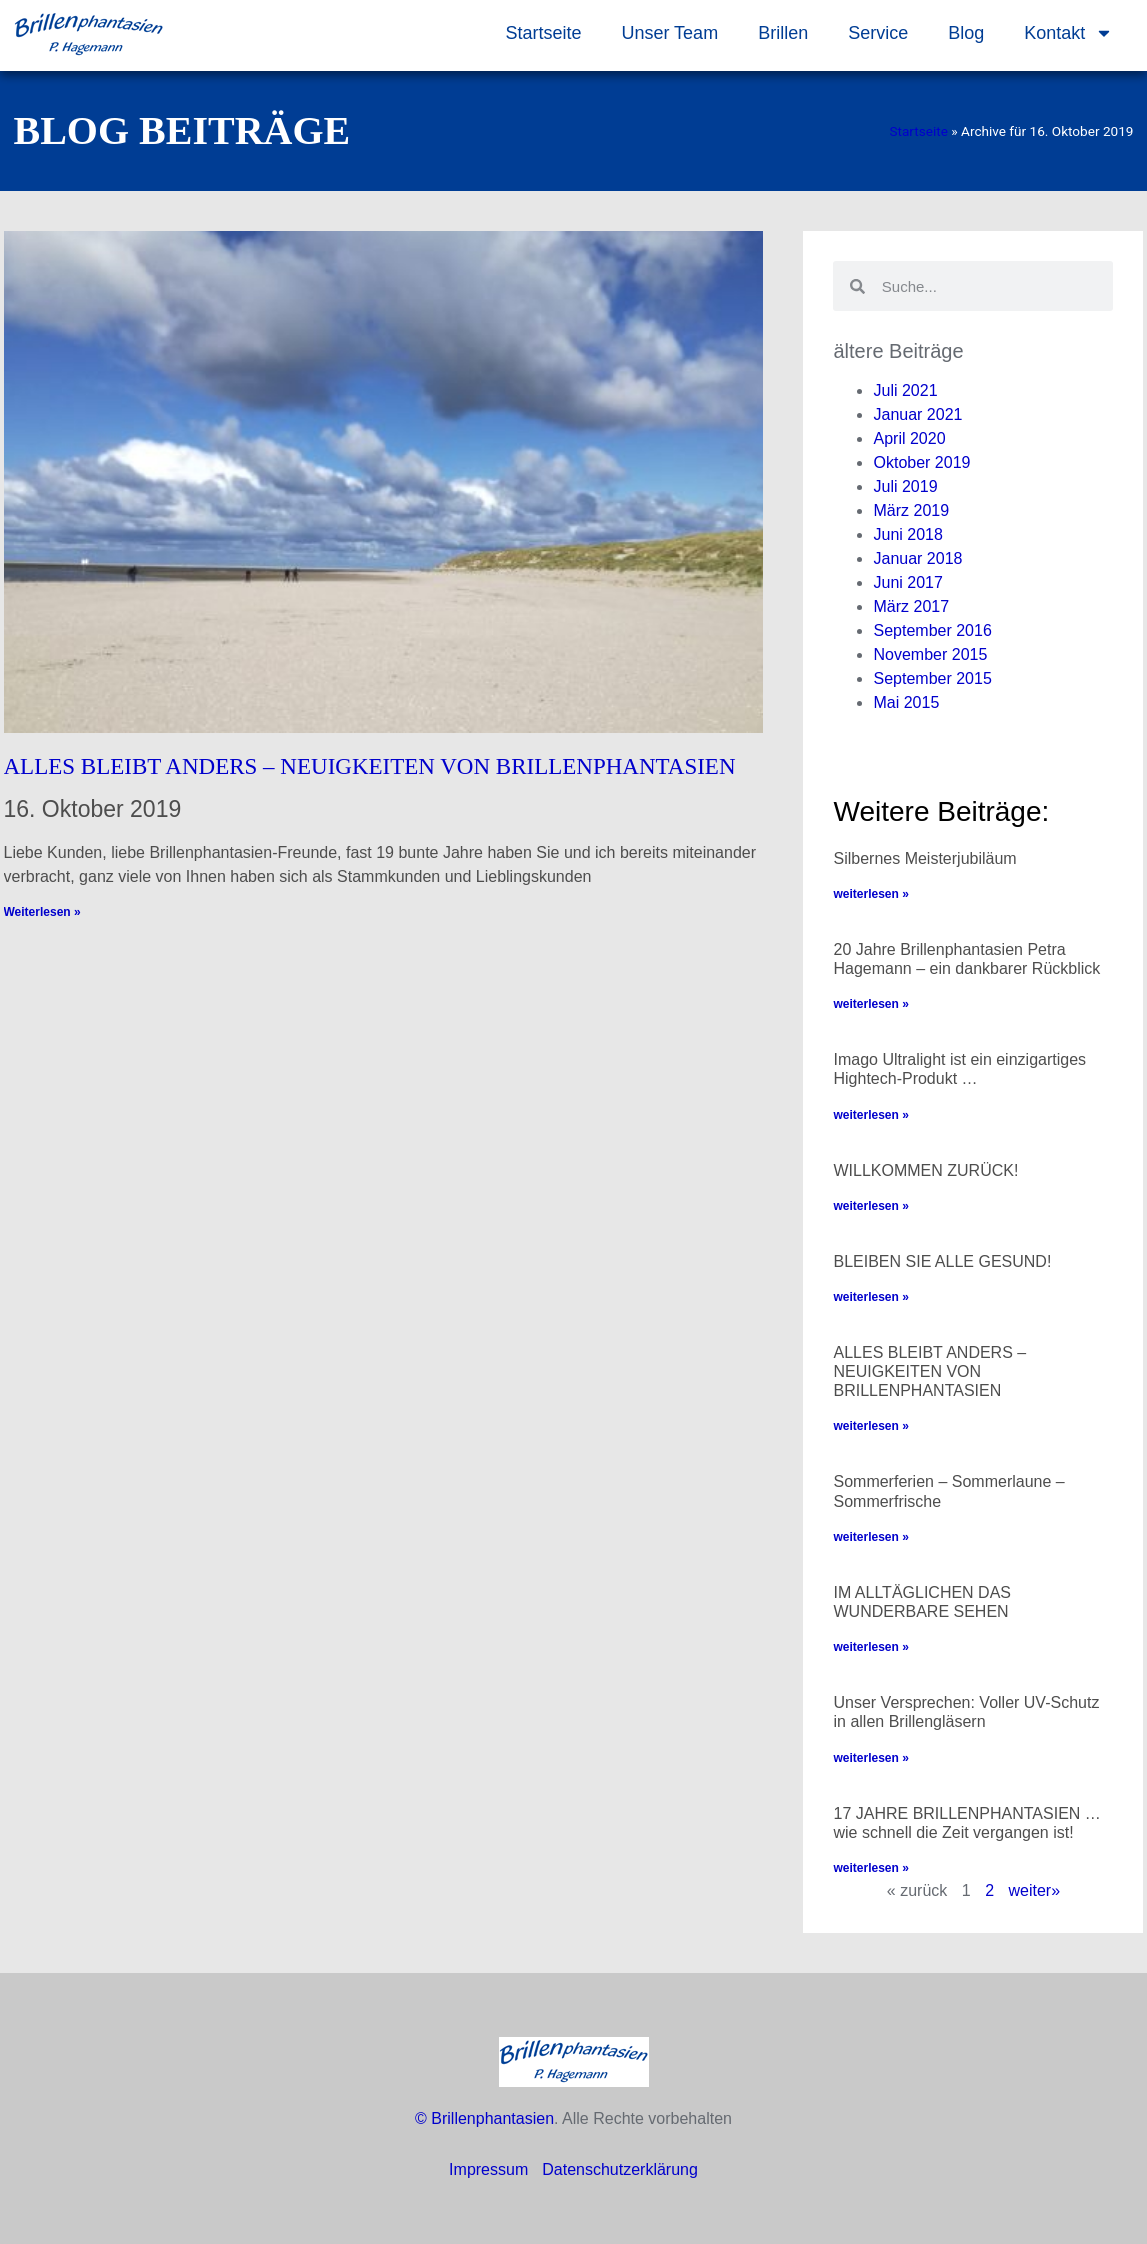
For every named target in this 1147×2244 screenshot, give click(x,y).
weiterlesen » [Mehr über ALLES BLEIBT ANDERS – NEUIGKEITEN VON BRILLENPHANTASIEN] (870, 1426)
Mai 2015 (906, 702)
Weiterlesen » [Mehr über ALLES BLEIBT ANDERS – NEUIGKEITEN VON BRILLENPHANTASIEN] (42, 912)
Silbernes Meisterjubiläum (924, 858)
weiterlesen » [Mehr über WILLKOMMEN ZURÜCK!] (870, 1206)
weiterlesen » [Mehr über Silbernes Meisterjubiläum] (870, 894)
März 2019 (911, 510)
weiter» (1035, 1890)
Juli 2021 (905, 390)
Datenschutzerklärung (620, 2169)
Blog (966, 33)
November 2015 (930, 654)
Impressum (488, 2169)
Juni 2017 (907, 582)
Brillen (783, 33)
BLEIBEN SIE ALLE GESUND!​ (942, 1261)
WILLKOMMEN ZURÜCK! (925, 1170)
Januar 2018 (917, 558)
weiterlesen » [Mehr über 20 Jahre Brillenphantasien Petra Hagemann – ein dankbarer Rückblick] (870, 1004)
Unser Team (669, 33)
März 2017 (911, 606)
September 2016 (932, 630)
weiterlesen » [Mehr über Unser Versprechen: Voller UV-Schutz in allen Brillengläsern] (870, 1758)
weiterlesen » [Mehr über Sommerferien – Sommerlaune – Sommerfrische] (870, 1537)
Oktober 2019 (921, 462)
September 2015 (932, 678)
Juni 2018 (907, 534)
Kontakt (1068, 33)
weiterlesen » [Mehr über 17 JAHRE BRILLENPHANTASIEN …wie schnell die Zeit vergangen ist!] (870, 1868)
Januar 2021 (917, 414)
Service (878, 33)
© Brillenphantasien (484, 2118)
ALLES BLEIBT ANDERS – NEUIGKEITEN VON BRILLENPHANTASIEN (370, 766)
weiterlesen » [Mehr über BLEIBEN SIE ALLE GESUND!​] (870, 1297)
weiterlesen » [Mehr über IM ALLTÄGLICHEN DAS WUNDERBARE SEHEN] (870, 1647)
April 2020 (909, 438)
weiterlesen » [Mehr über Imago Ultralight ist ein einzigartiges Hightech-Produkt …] (870, 1115)
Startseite (543, 33)
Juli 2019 (905, 486)
